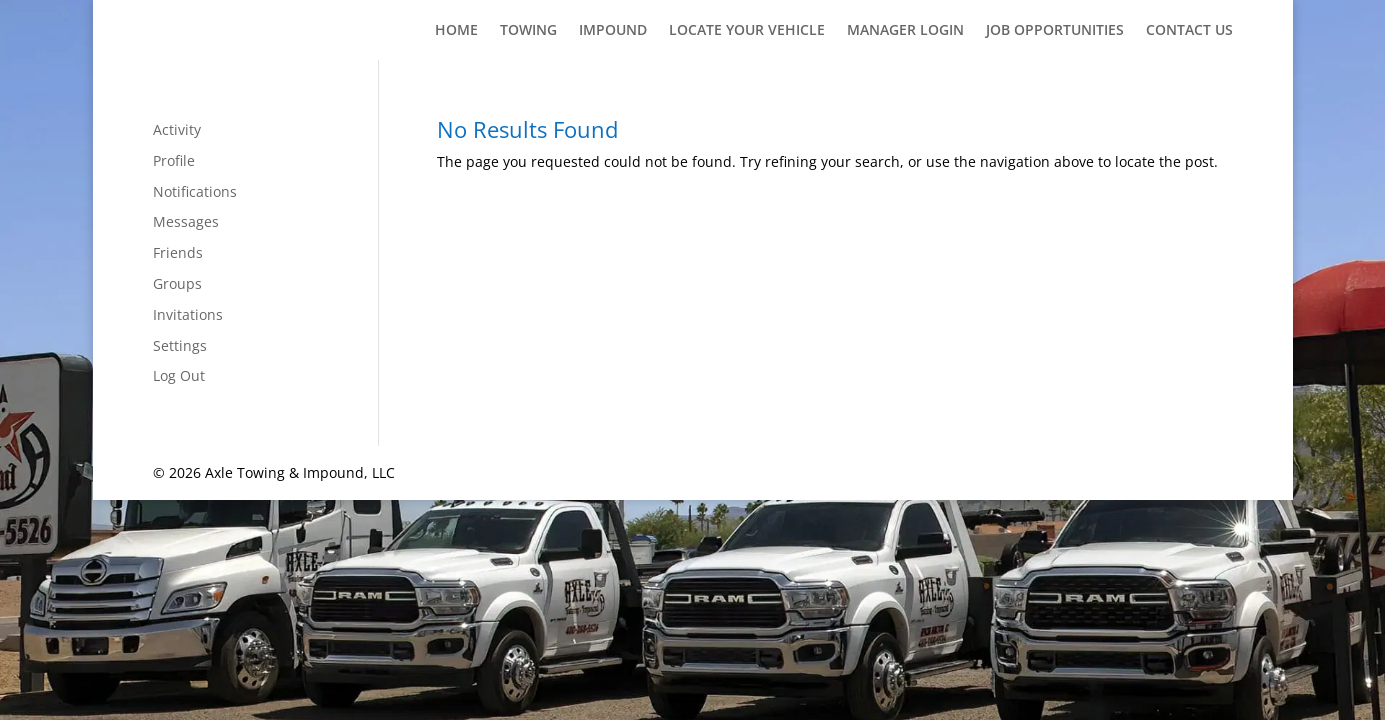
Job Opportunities (1055, 31)
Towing (528, 31)
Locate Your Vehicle (747, 31)
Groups (177, 283)
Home (456, 31)
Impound (613, 31)
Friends (178, 252)
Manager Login (905, 31)
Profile (174, 160)
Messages (186, 221)
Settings (180, 345)
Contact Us (1189, 31)
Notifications (195, 191)
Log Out (179, 375)
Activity (177, 129)
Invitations (188, 314)
